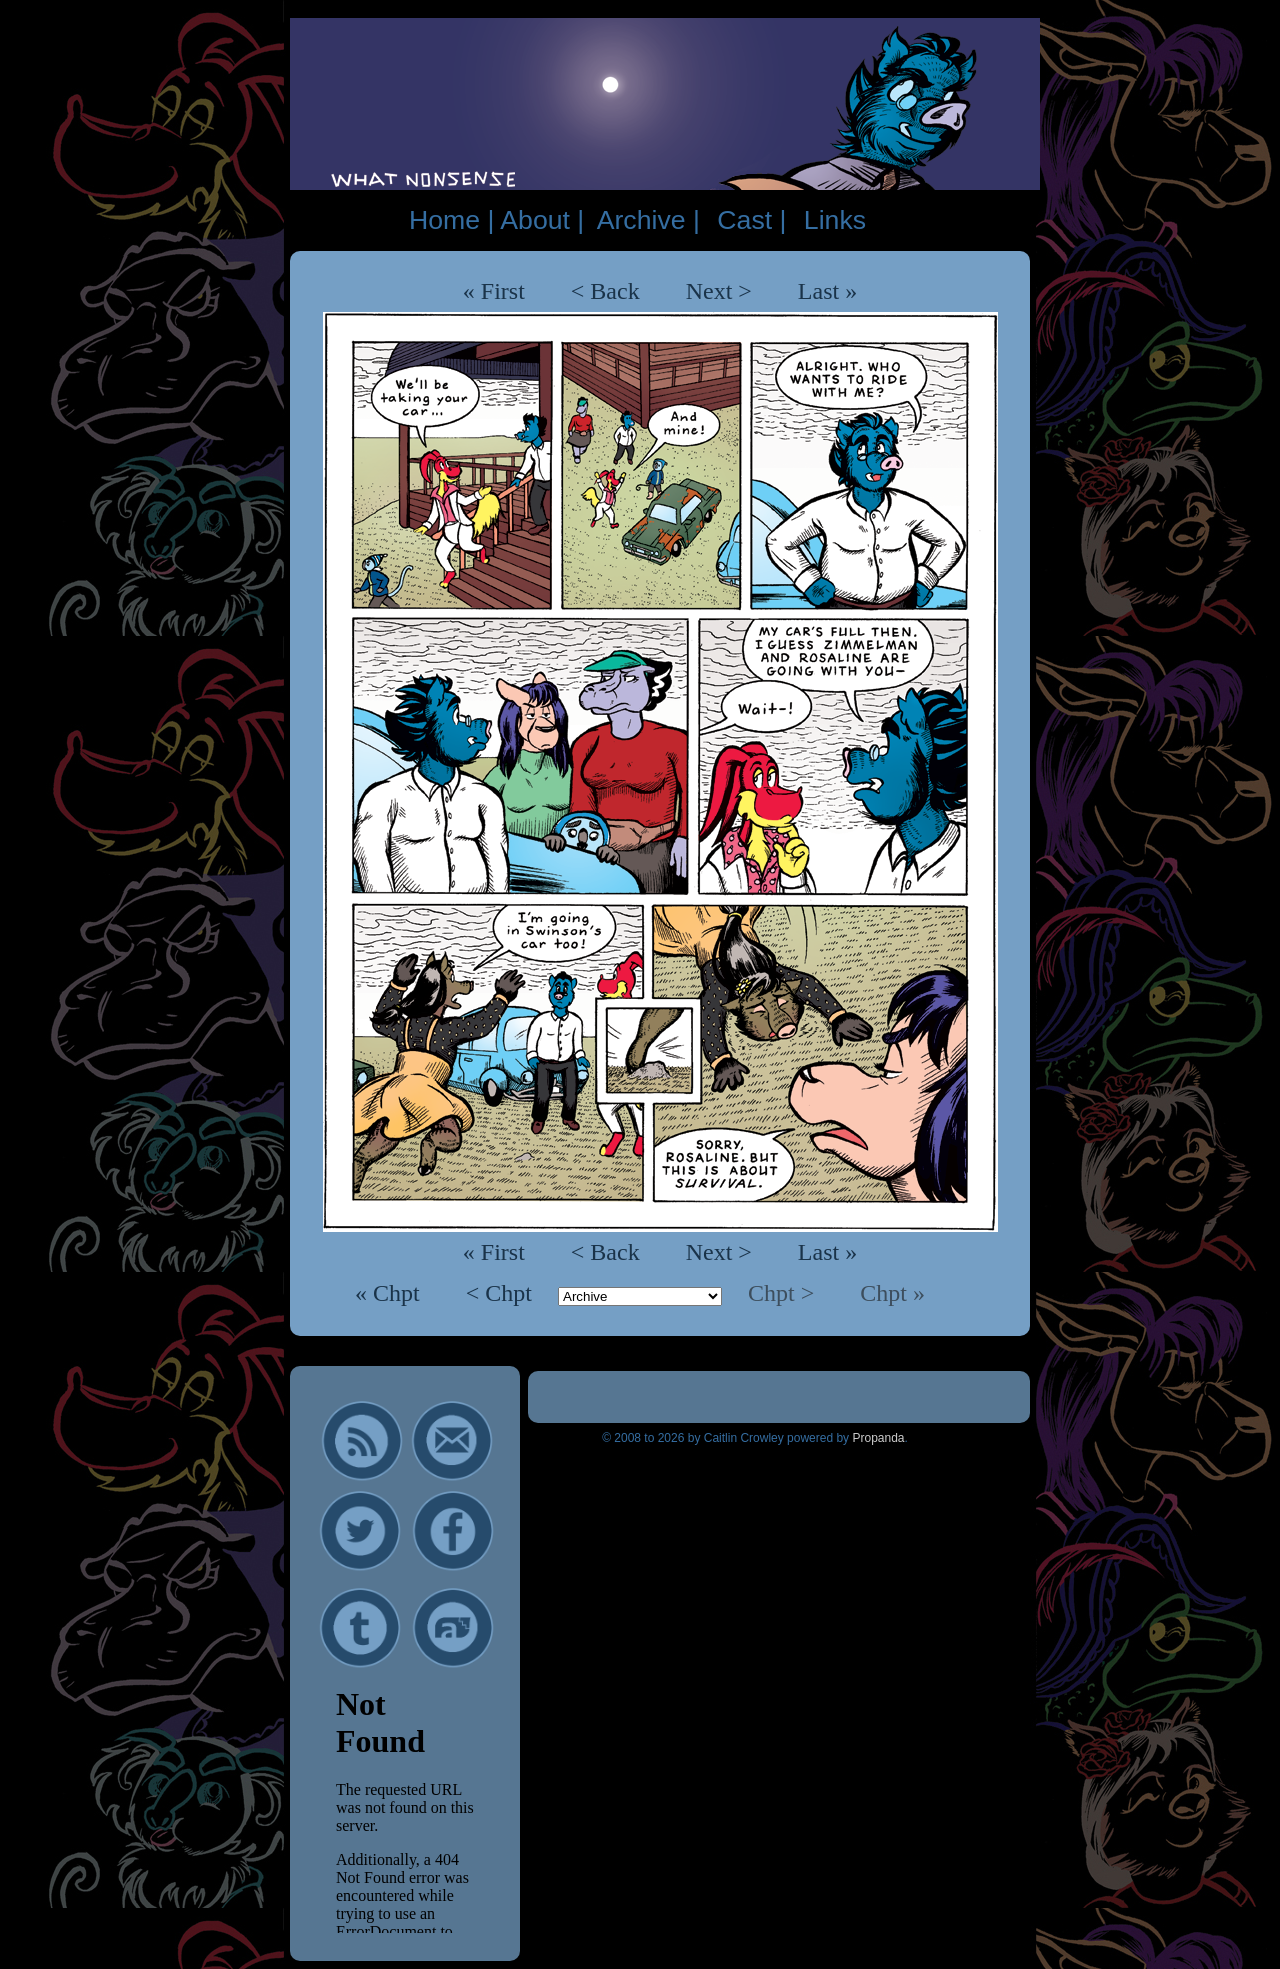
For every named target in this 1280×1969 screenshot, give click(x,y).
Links (835, 220)
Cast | (751, 220)
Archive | (648, 220)
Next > (719, 291)
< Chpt (502, 1293)
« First (494, 291)
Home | (451, 220)
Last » (827, 291)
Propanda (878, 1438)
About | (542, 220)
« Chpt (390, 1293)
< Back (605, 291)
